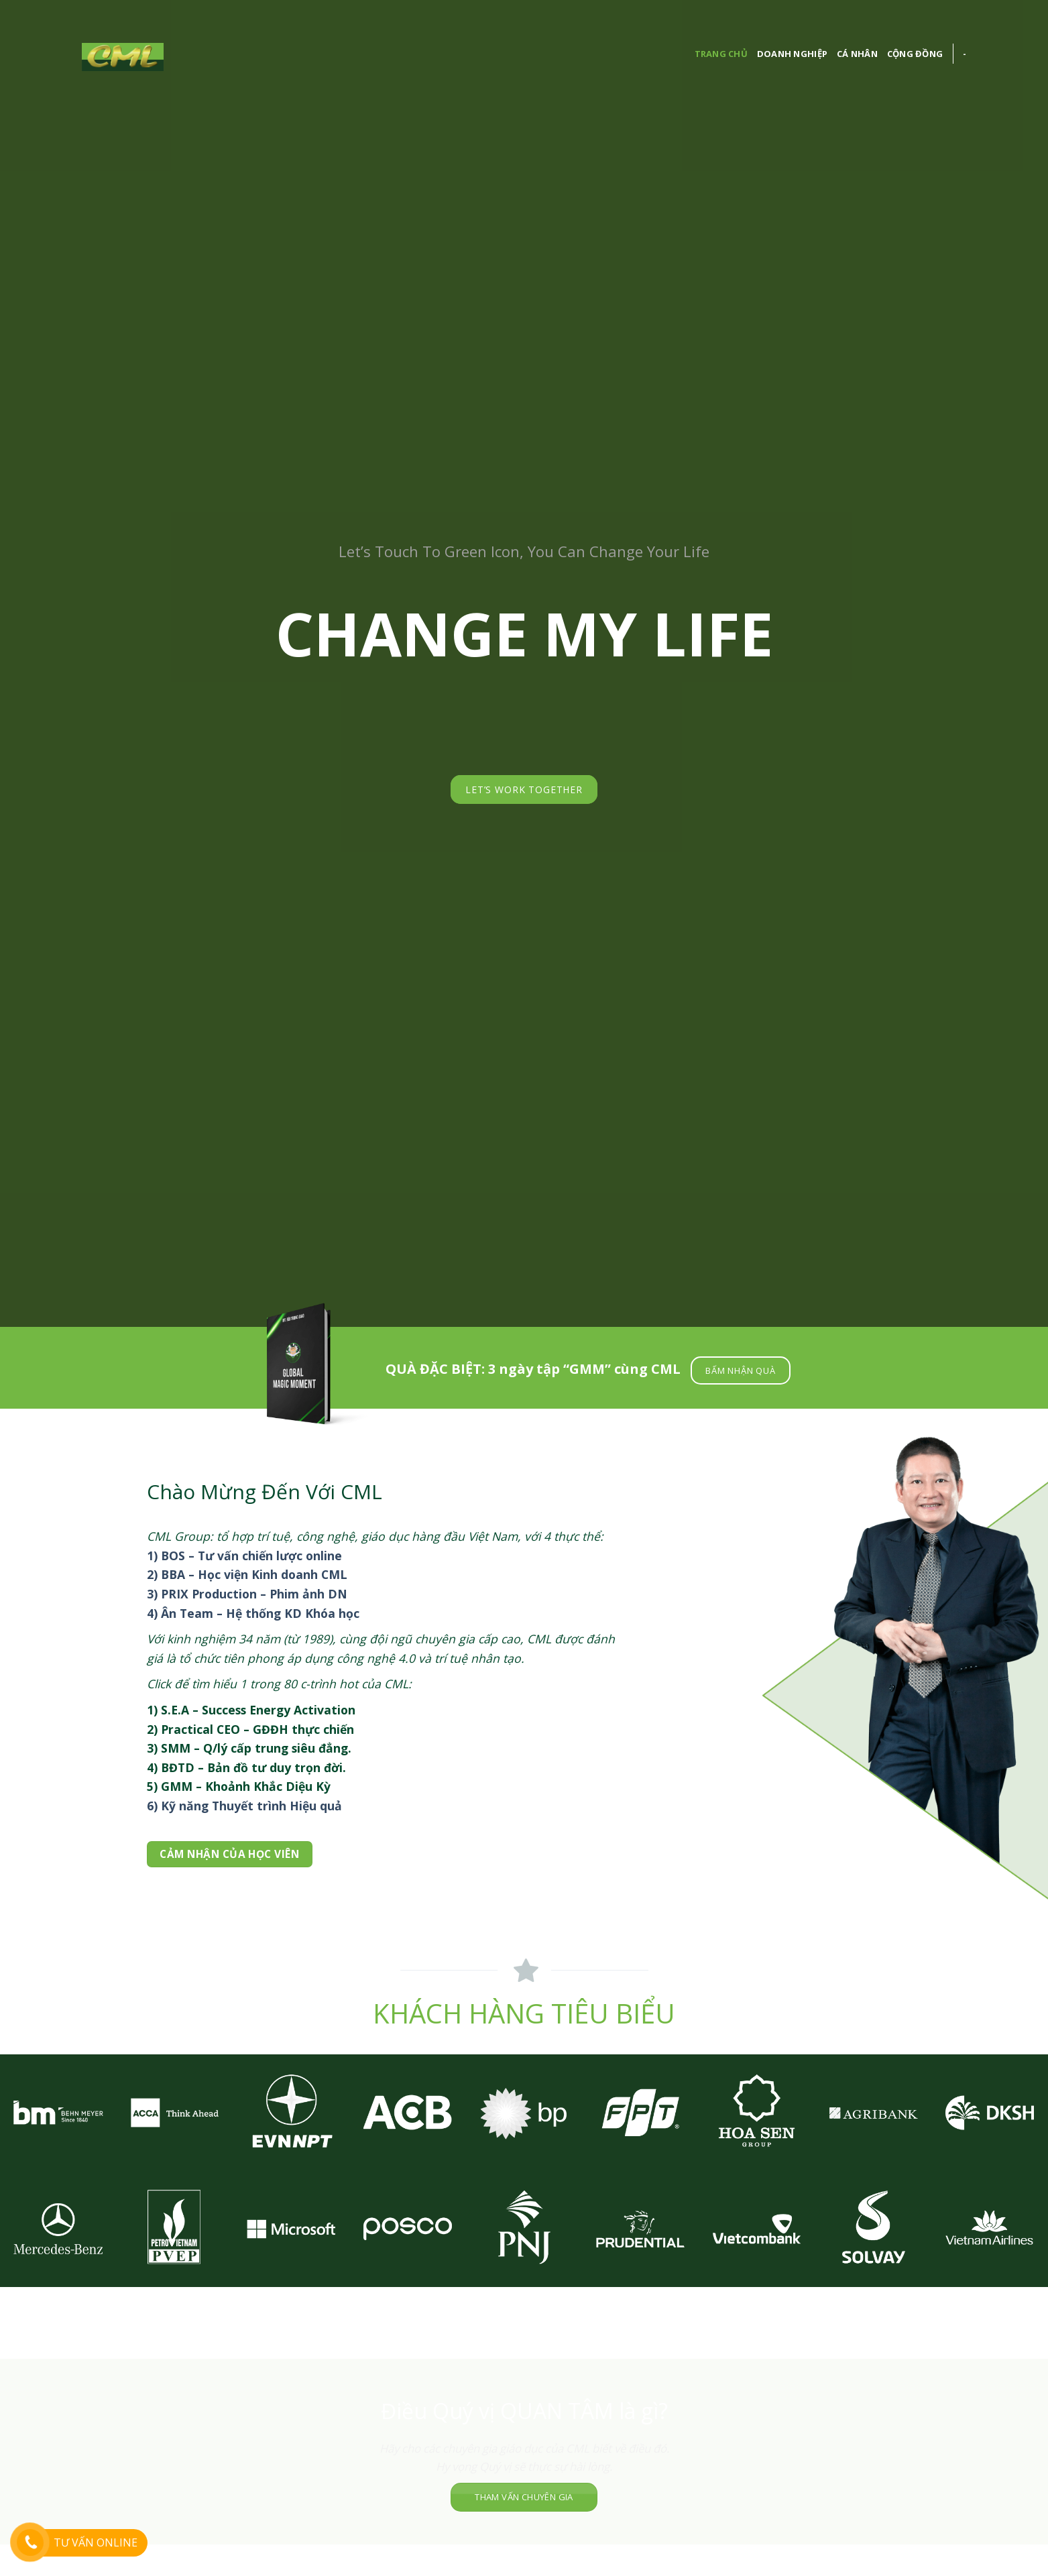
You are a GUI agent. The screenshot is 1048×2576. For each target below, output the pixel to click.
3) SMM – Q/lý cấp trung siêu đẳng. (249, 1748)
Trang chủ (721, 54)
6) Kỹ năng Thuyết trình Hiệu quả (244, 1806)
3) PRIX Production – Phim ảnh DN (247, 1594)
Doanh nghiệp (792, 54)
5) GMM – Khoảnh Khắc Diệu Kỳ (239, 1786)
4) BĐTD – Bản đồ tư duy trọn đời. (246, 1767)
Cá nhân (857, 54)
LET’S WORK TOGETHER (524, 789)
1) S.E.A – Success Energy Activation (251, 1710)
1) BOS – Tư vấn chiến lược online (244, 1555)
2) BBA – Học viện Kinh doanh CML (247, 1574)
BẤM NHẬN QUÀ (740, 1370)
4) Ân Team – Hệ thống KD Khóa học (253, 1613)
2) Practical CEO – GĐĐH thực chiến (250, 1729)
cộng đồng (915, 54)
